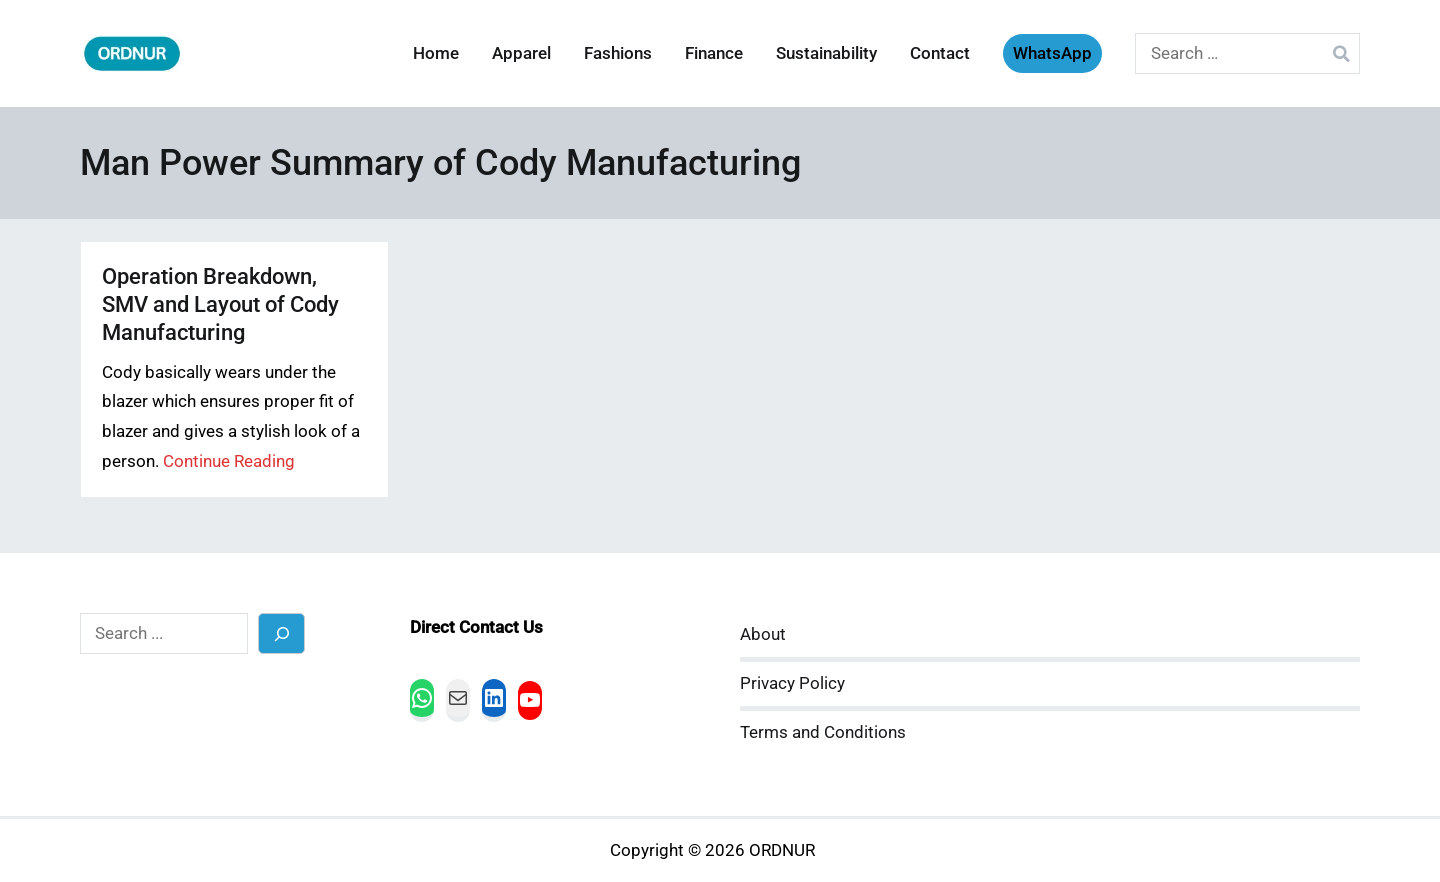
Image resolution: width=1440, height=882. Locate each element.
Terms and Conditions (823, 732)
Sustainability (826, 53)
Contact (940, 53)
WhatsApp (1052, 53)
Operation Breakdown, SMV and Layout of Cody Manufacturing (220, 304)
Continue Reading (229, 461)
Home (436, 53)
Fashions (618, 53)
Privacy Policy (792, 683)
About (763, 634)
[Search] (281, 633)
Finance (714, 53)
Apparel (521, 53)
